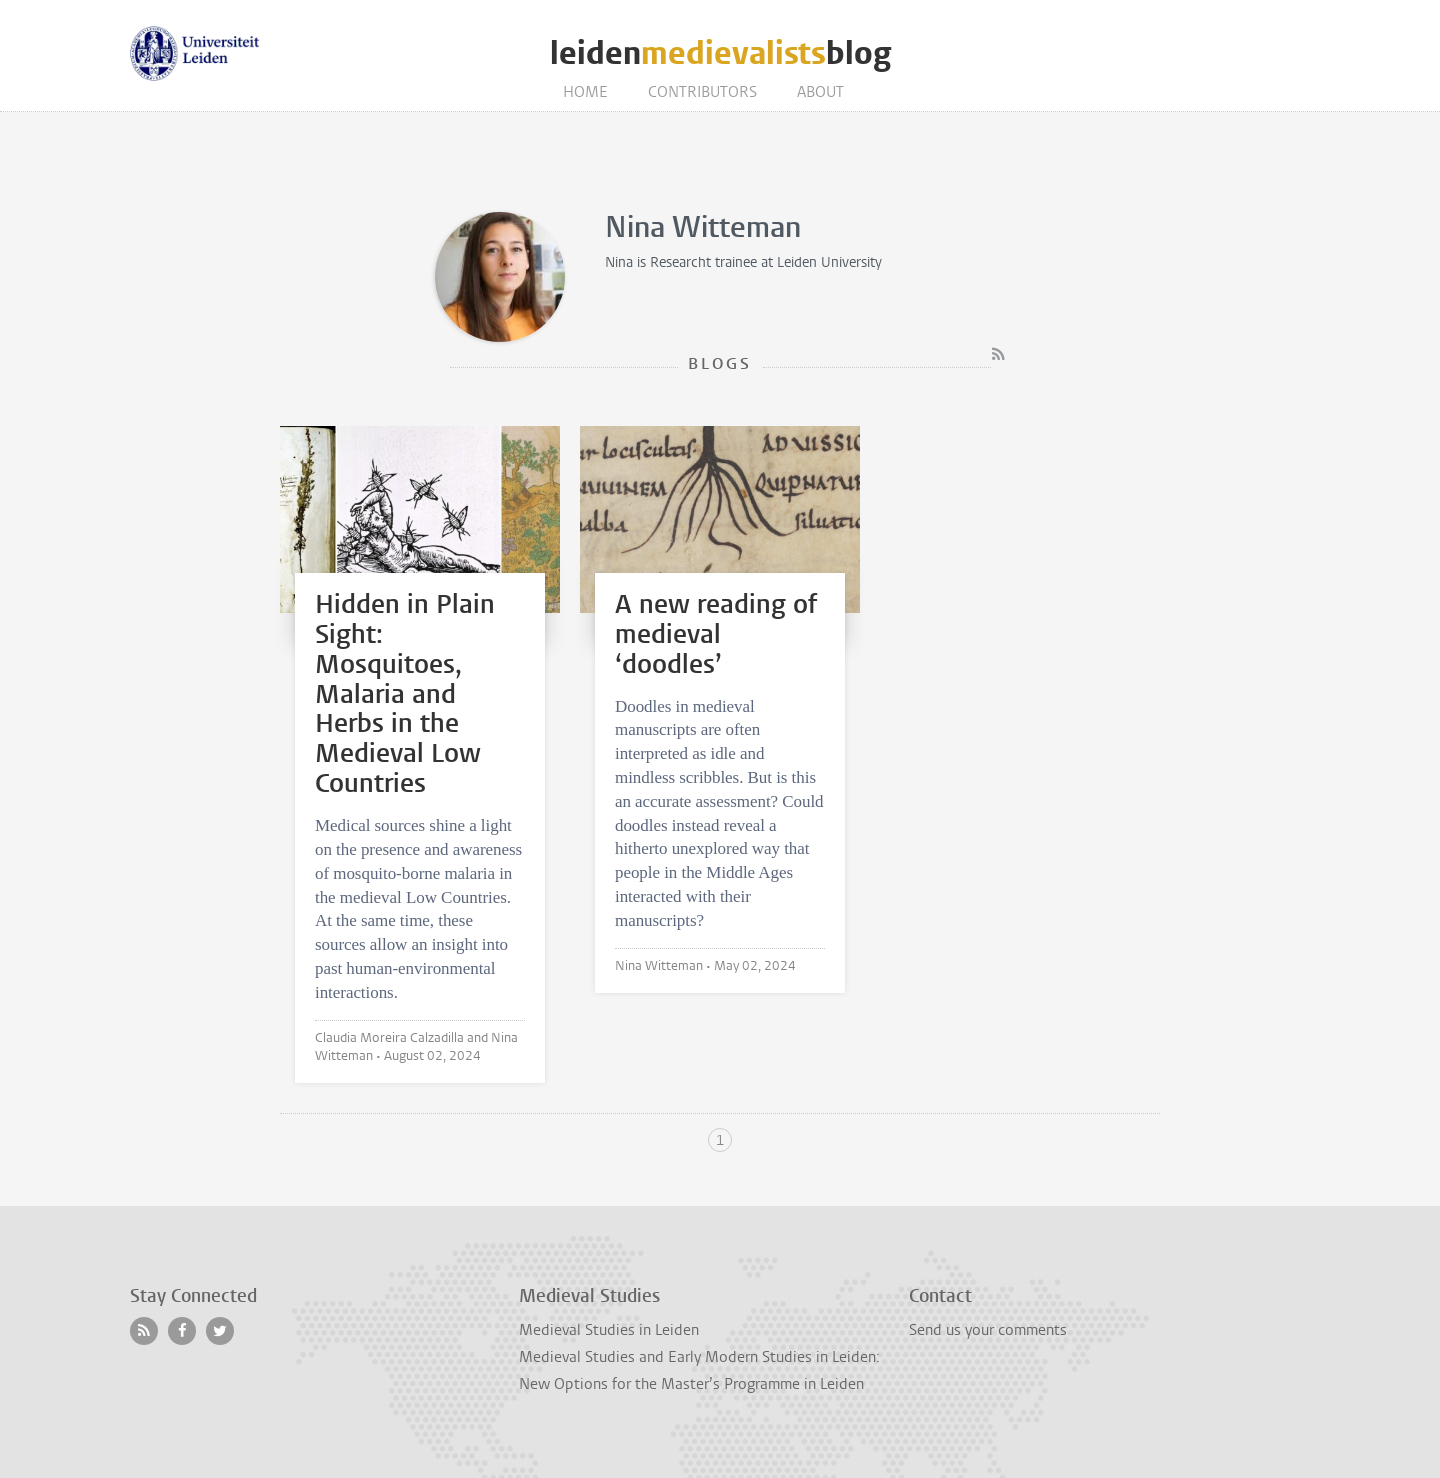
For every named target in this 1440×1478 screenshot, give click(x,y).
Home (585, 92)
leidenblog (720, 53)
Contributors (702, 92)
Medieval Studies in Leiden (609, 1330)
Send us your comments (988, 1330)
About (820, 92)
